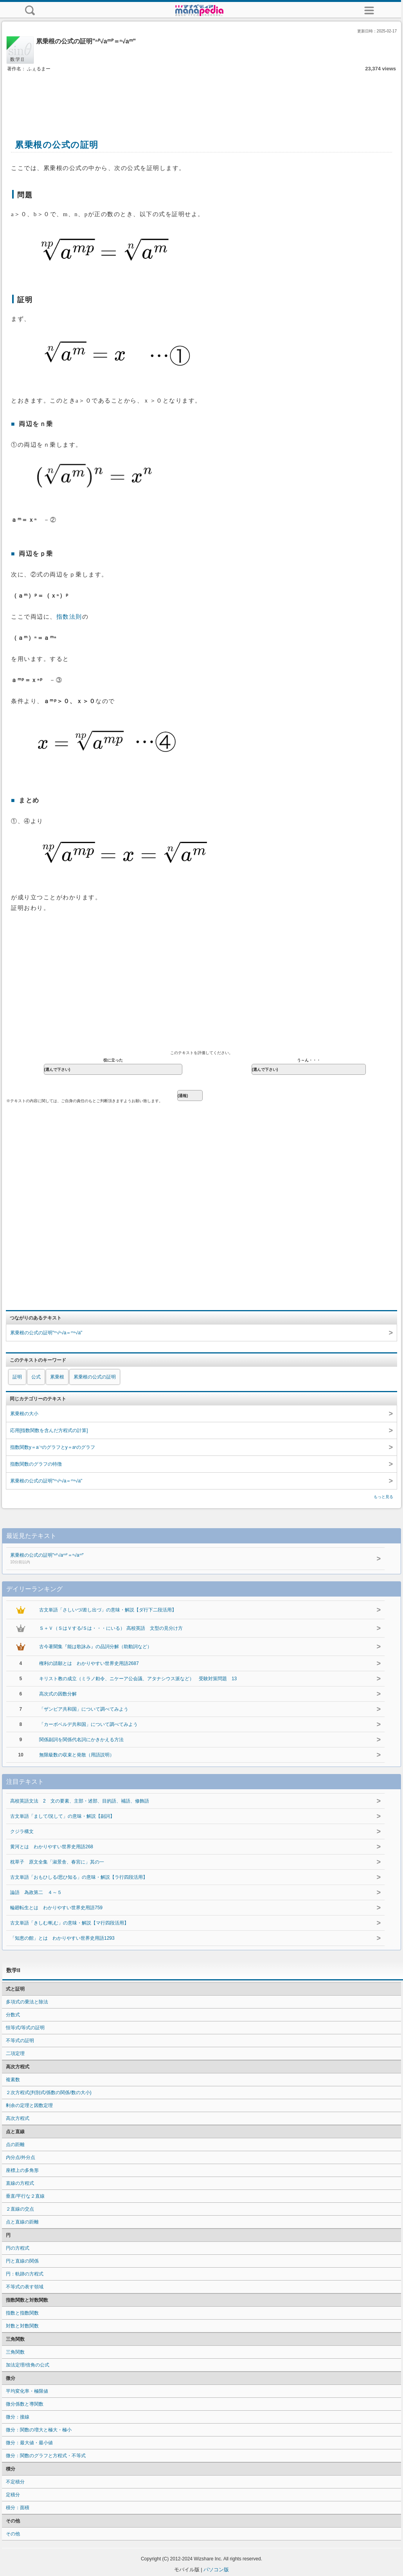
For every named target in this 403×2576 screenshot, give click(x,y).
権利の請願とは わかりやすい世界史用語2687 (89, 1663)
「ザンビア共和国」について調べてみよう (83, 1709)
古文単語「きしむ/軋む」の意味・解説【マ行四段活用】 (69, 1923)
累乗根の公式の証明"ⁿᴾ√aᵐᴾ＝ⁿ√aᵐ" (171, 1559)
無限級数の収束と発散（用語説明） (76, 1755)
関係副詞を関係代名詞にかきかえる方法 (81, 1739)
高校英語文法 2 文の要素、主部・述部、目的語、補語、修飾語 (79, 1801)
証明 (17, 1377)
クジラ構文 (22, 1831)
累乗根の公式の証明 (95, 1377)
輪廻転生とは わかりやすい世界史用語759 (56, 1907)
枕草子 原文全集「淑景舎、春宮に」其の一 (57, 1862)
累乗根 (57, 1377)
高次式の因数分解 (58, 1694)
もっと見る (383, 1497)
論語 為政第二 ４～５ (36, 1892)
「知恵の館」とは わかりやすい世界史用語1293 (62, 1938)
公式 (36, 1377)
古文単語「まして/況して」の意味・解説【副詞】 (62, 1816)
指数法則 (69, 617)
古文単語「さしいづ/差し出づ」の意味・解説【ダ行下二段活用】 (107, 1610)
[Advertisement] (201, 96)
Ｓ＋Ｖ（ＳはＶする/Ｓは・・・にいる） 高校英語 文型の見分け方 (111, 1628)
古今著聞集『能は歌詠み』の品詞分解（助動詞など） (95, 1646)
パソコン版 (216, 2569)
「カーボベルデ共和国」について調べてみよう (88, 1724)
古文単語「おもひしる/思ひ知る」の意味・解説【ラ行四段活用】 (79, 1877)
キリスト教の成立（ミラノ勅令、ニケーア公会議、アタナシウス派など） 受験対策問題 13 (138, 1678)
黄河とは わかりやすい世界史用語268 (51, 1846)
